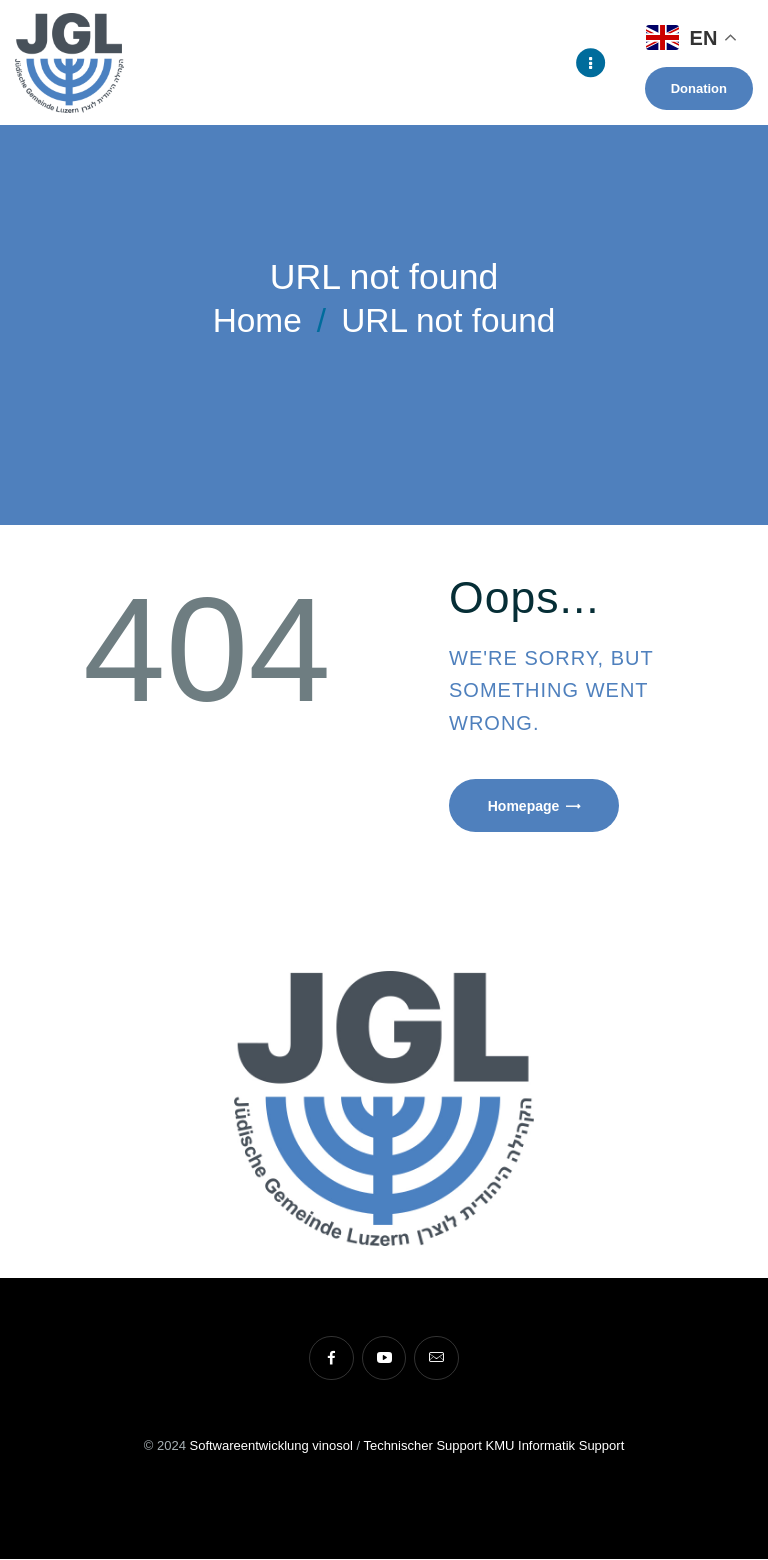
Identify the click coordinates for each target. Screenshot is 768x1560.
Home (257, 320)
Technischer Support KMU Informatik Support (493, 1446)
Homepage (525, 806)
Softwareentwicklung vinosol (270, 1446)
